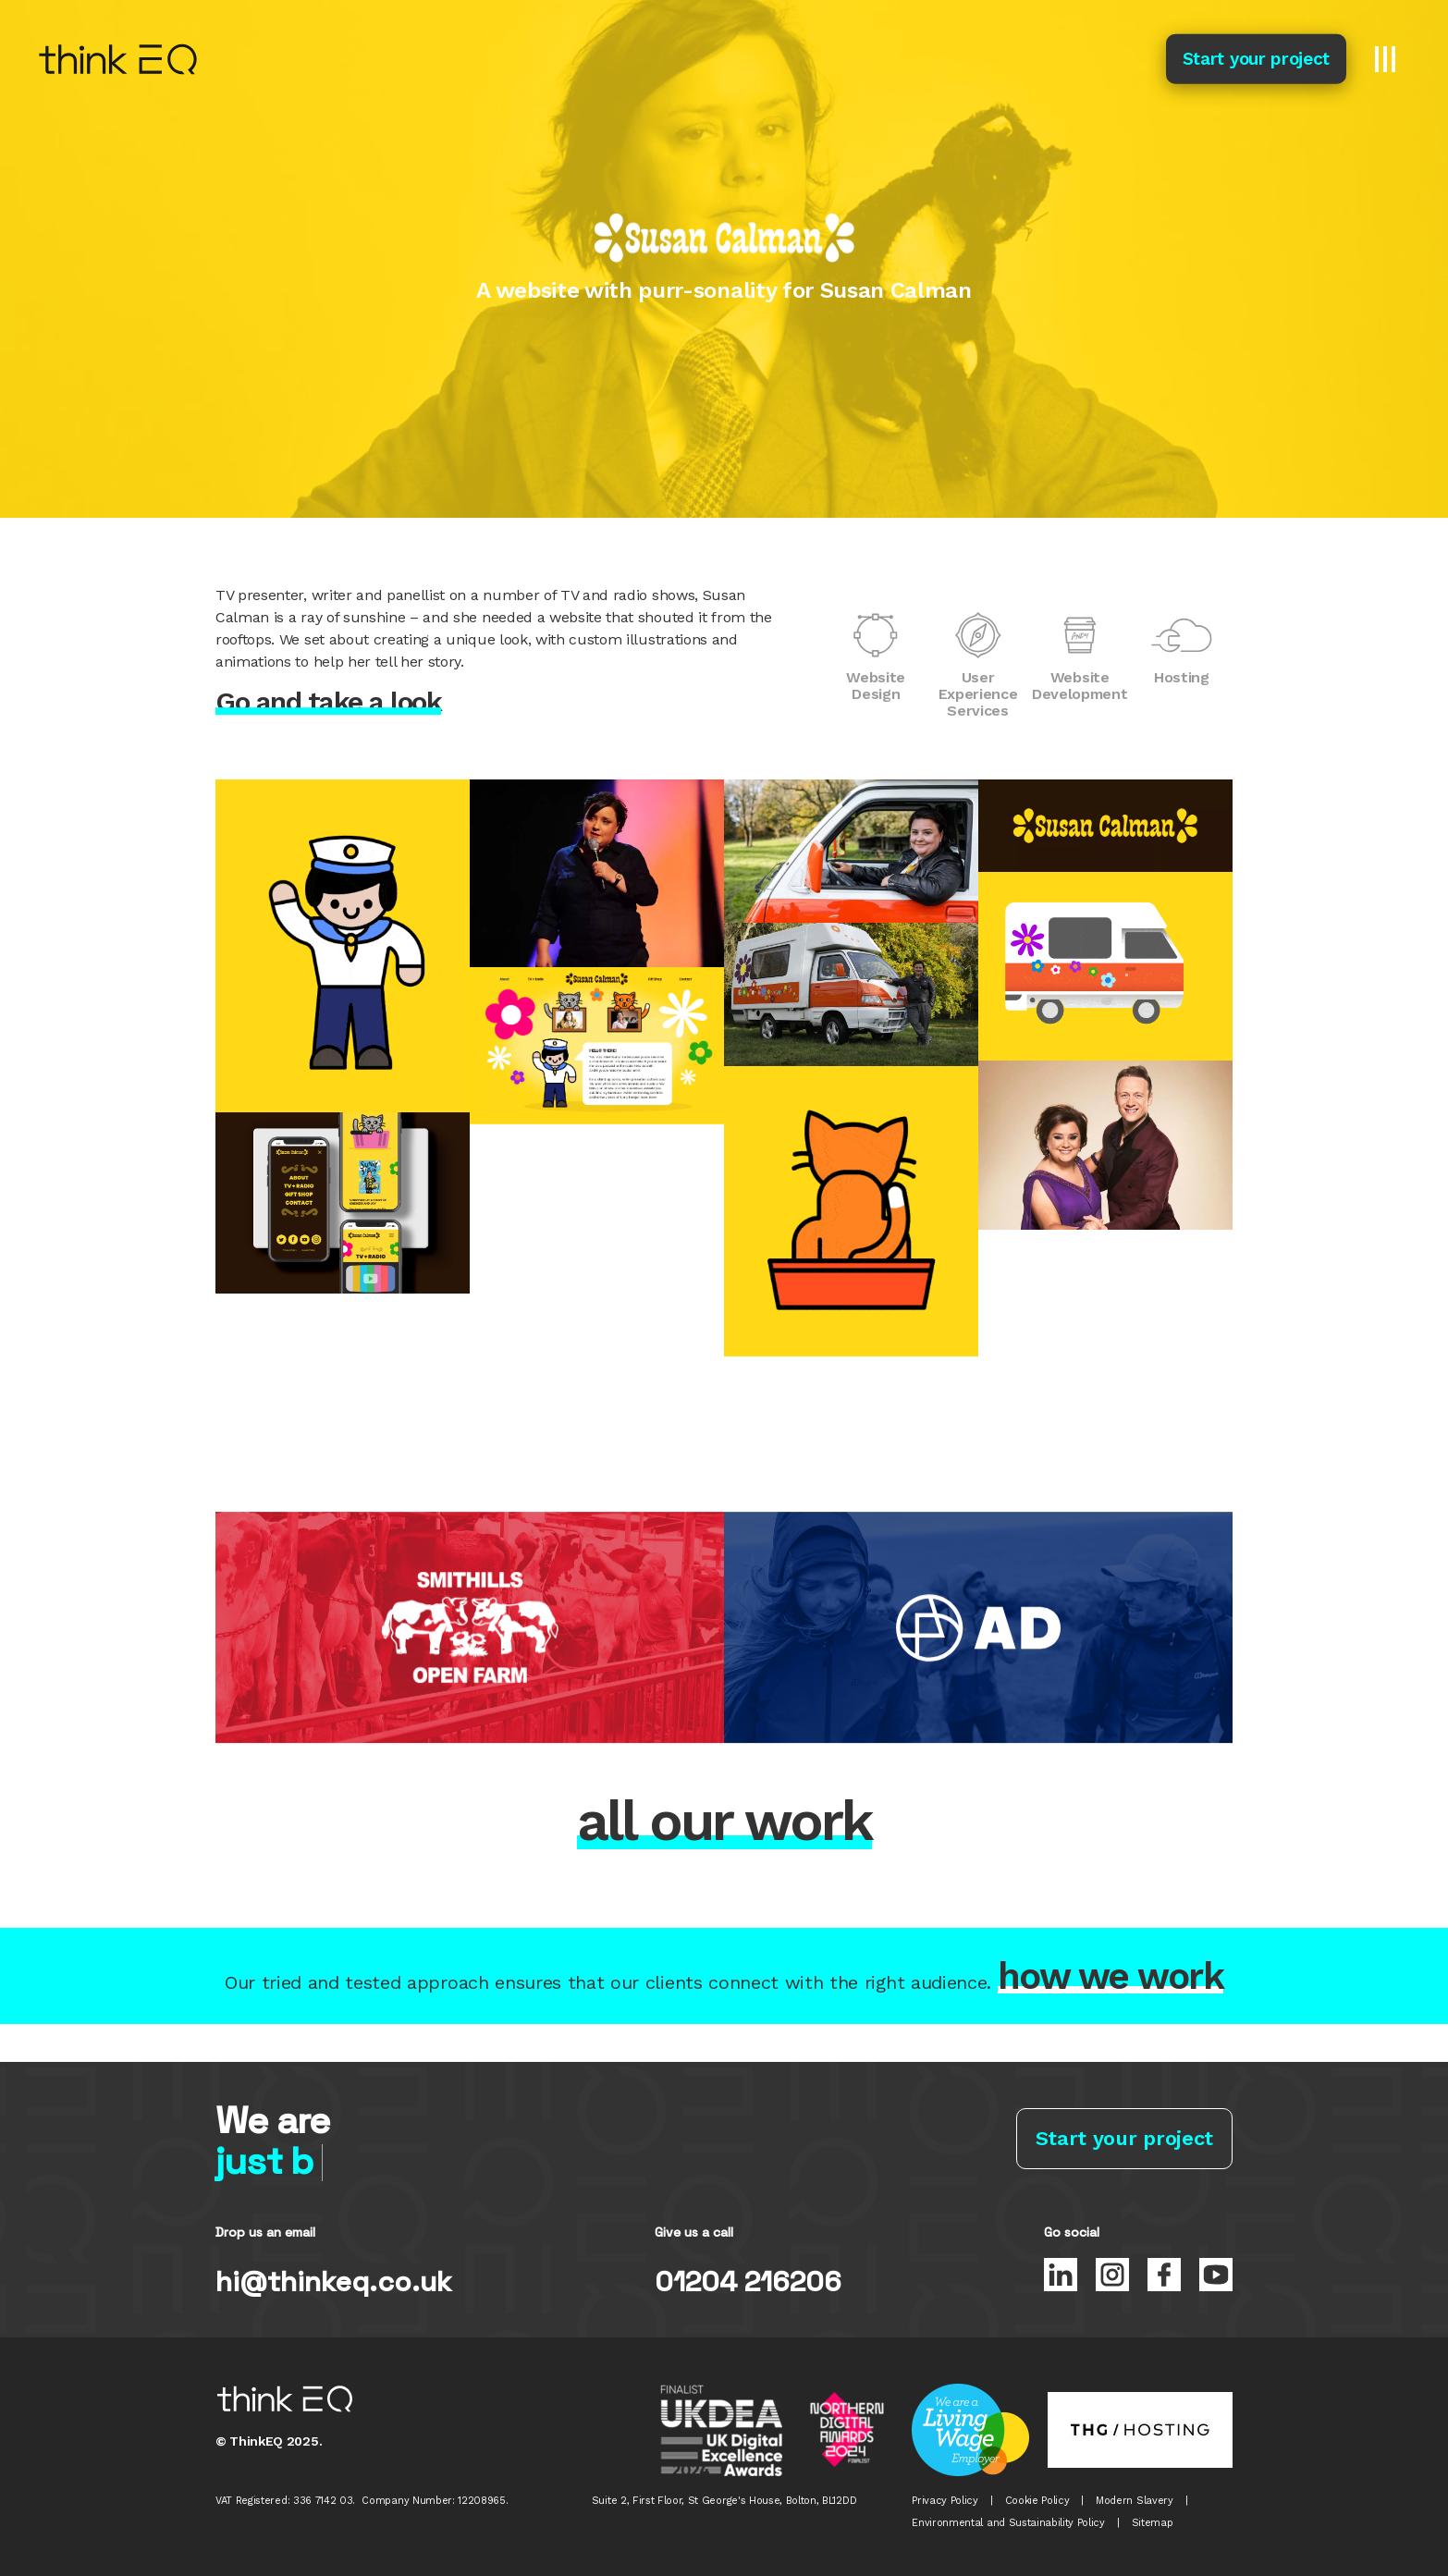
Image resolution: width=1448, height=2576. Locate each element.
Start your (1256, 58)
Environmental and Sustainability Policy (1008, 2523)
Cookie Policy (1037, 2501)
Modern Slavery (1134, 2501)
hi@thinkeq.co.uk (333, 2282)
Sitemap (1152, 2523)
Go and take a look (328, 702)
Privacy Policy (945, 2501)
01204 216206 (748, 2282)
